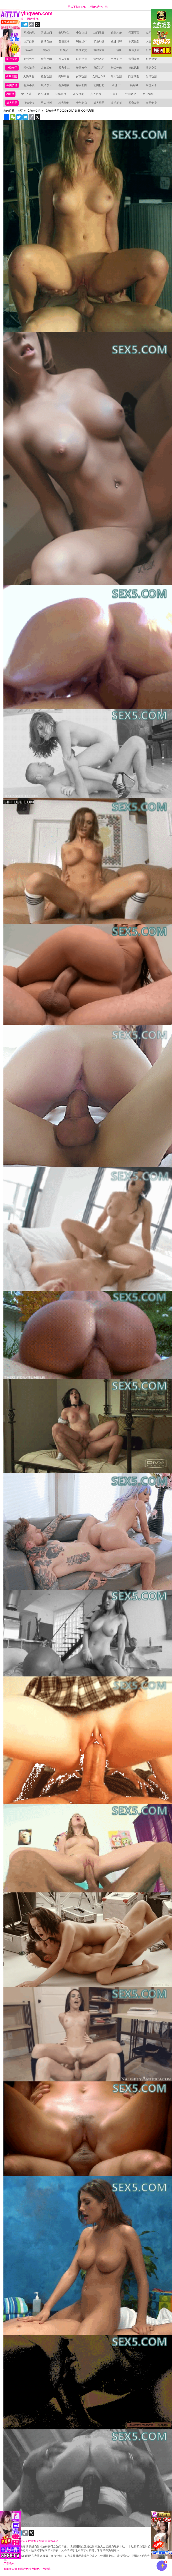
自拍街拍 (81, 58)
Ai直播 (10, 94)
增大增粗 (63, 102)
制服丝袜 (81, 41)
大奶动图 (28, 76)
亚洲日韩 (116, 41)
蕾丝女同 (98, 50)
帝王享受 (133, 32)
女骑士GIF (98, 76)
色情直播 (63, 41)
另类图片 (116, 58)
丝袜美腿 (63, 58)
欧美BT (133, 85)
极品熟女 (151, 58)
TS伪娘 (116, 50)
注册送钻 (130, 94)
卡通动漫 (98, 41)
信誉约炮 (116, 32)
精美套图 (81, 85)
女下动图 (81, 76)
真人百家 (95, 94)
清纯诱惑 (98, 58)
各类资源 (11, 85)
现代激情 (29, 67)
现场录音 (46, 85)
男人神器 (46, 102)
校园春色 (81, 67)
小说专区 (11, 67)
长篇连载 (116, 67)
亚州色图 (29, 58)
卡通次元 (133, 58)
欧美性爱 (133, 41)
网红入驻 (25, 94)
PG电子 (113, 94)
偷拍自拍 (46, 41)
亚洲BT (116, 85)
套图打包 (98, 85)
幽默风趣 (133, 67)
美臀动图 (63, 76)
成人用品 (11, 102)
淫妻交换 (151, 67)
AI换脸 (46, 50)
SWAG (29, 50)
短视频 (64, 50)
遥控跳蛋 (78, 94)
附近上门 (46, 32)
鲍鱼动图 (46, 76)
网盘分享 (151, 85)
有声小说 (29, 85)
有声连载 (63, 85)
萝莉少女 (133, 50)
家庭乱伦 (98, 67)
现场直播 (60, 94)
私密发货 (133, 102)
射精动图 (151, 76)
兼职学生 (63, 32)
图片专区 (11, 58)
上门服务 (98, 32)
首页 (20, 110)
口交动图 (133, 76)
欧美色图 (46, 58)
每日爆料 (148, 94)
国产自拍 (29, 41)
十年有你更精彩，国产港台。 (23, 18)
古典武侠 (46, 67)
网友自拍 (43, 94)
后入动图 (116, 76)
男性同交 (81, 50)
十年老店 (81, 102)
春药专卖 (151, 102)
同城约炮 (29, 32)
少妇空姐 (81, 32)
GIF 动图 (11, 76)
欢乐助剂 (116, 102)
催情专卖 (29, 102)
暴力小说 (63, 67)
